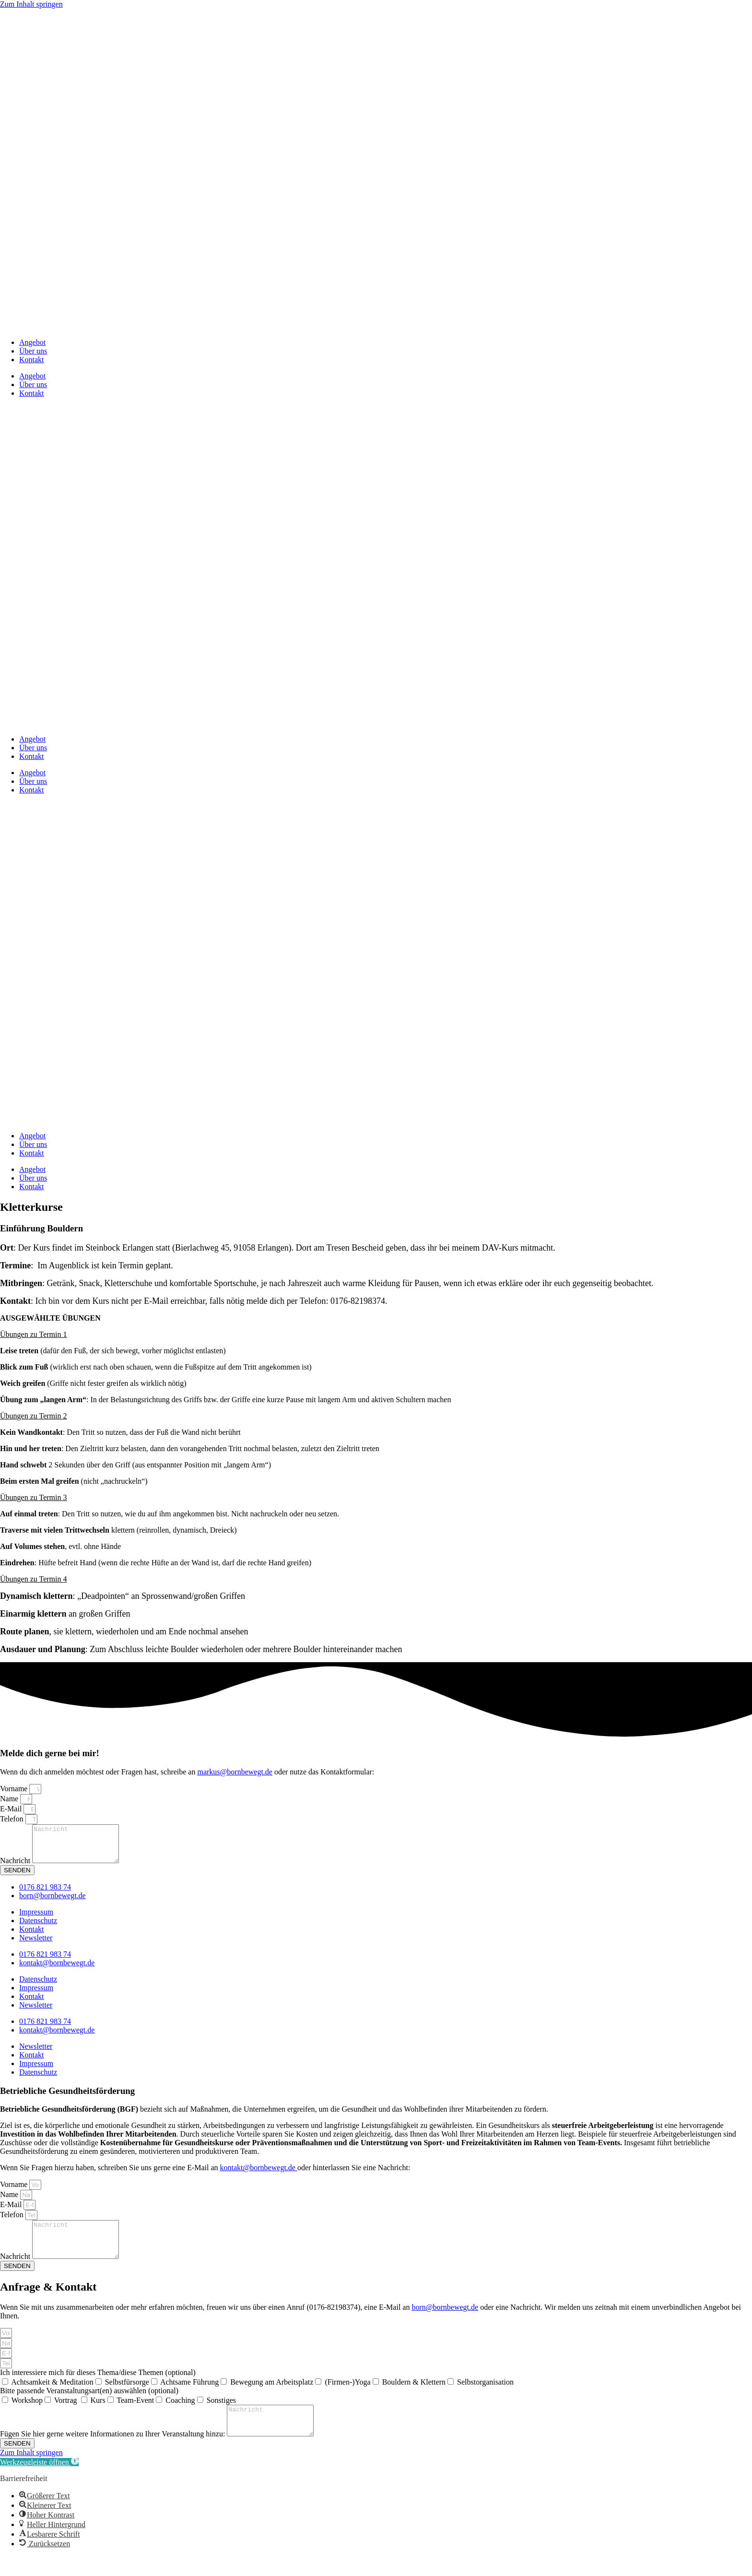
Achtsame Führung (189, 2396)
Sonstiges (221, 2415)
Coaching (180, 2415)
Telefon (12, 1819)
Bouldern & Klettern (414, 2396)
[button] (376, 1334)
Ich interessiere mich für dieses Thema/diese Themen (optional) (98, 2387)
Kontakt (31, 359)
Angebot (32, 342)
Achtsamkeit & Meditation (52, 2396)
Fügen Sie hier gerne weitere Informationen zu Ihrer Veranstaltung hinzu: (113, 2454)
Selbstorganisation (485, 2396)
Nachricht (16, 1868)
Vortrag (66, 2415)
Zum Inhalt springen (31, 4)
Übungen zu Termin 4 (33, 1579)
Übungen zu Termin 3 (33, 1497)
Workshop (27, 2415)
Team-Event (135, 2415)
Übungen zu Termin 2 (33, 1416)
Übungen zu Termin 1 (33, 1334)
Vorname (14, 1788)
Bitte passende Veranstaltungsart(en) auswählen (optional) (89, 2405)
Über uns (33, 351)
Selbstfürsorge (127, 2396)
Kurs (98, 2415)
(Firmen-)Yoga (347, 2396)
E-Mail (12, 1809)
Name (10, 1799)
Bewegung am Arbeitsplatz (271, 2396)
